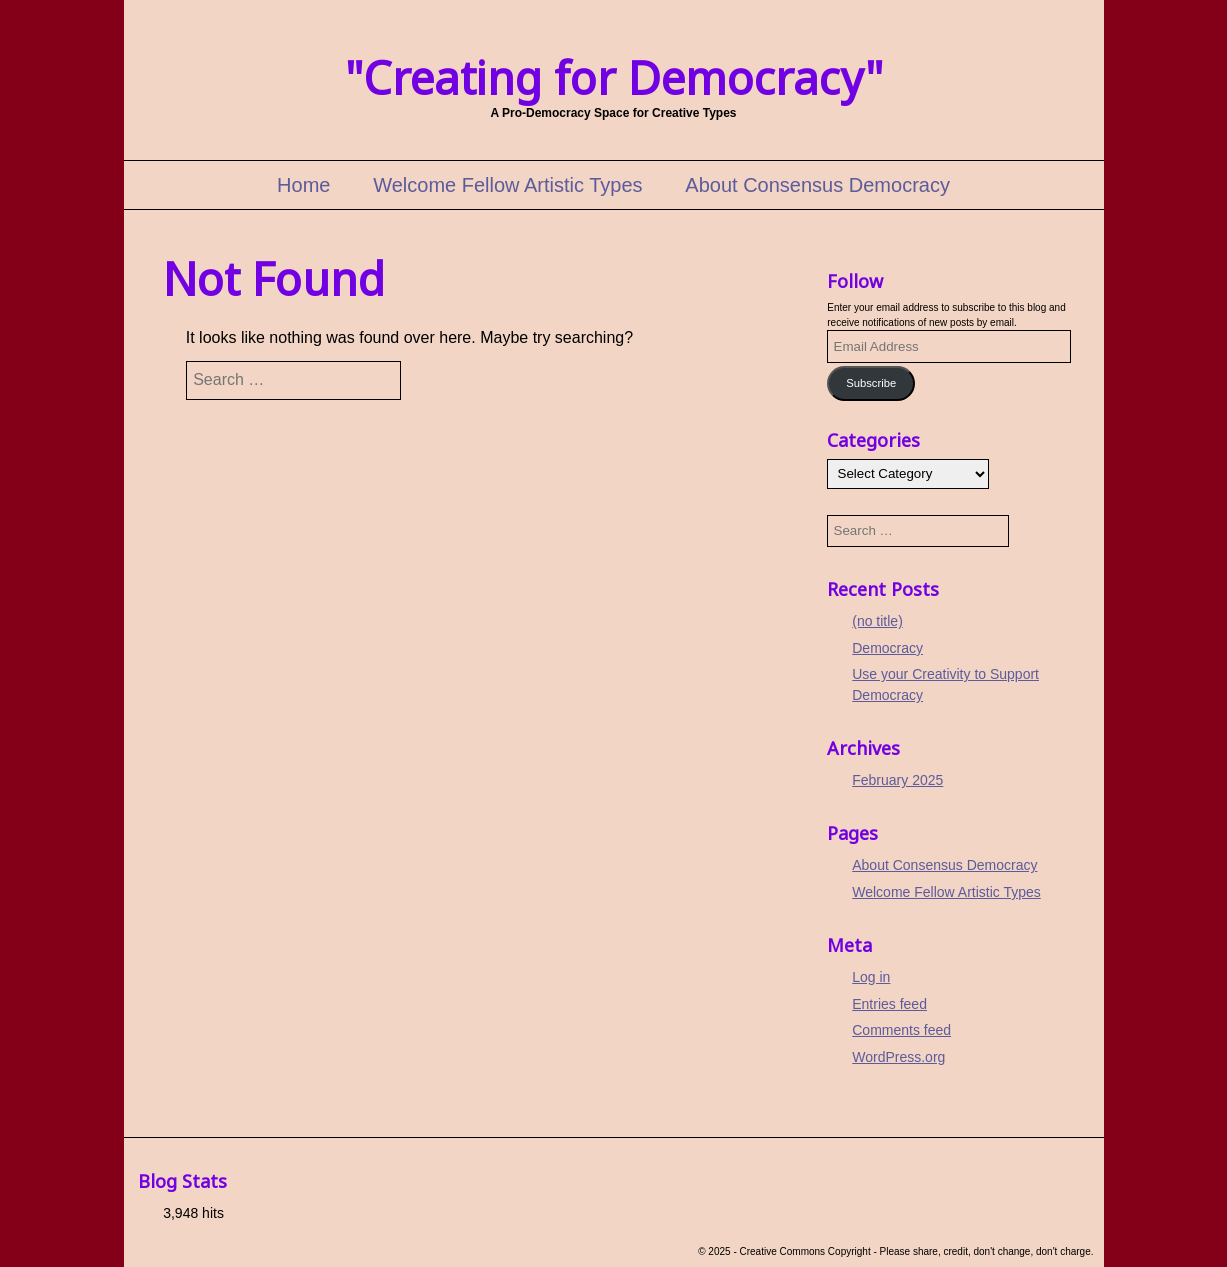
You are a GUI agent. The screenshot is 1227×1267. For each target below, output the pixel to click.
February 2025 (897, 780)
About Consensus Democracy (817, 185)
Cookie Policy (80, 1231)
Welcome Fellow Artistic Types (507, 185)
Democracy (887, 648)
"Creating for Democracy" (614, 77)
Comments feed (901, 1030)
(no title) (877, 621)
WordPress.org (898, 1057)
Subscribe (871, 383)
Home (303, 185)
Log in (871, 977)
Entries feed (889, 1004)
